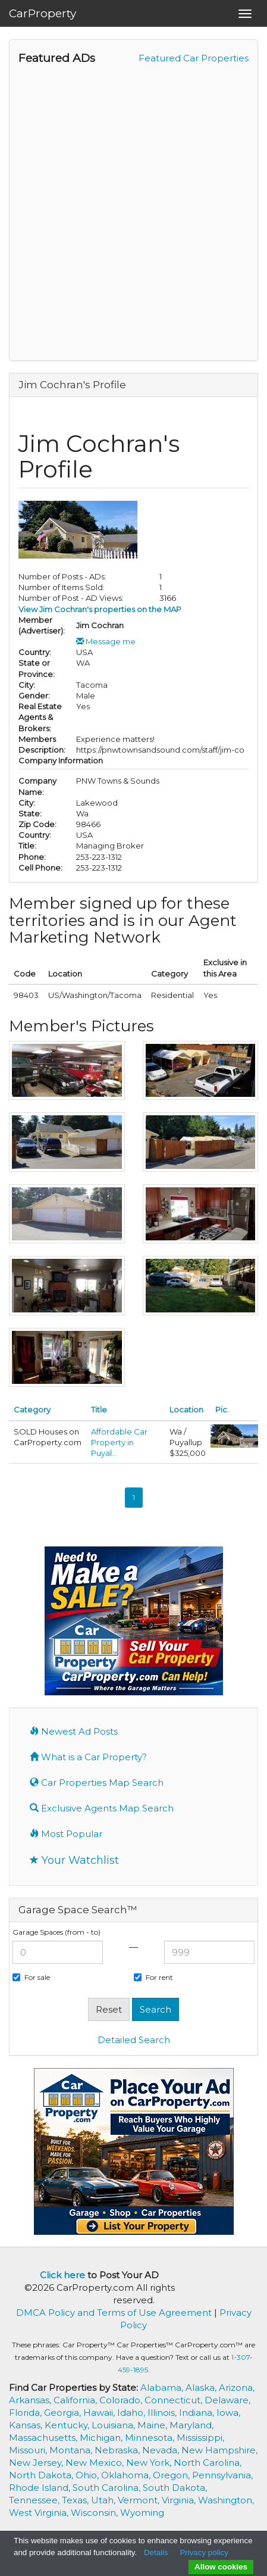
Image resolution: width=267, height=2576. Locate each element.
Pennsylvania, (222, 2475)
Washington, (226, 2500)
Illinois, (163, 2412)
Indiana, (197, 2412)
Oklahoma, (127, 2475)
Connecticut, (175, 2400)
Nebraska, (118, 2450)
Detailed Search (134, 2039)
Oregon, (172, 2475)
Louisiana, (114, 2425)
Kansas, (27, 2425)
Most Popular (66, 1833)
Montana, (72, 2450)
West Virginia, (40, 2512)
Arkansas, (31, 2400)
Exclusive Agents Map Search (102, 1808)
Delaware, (227, 2400)
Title (99, 1409)
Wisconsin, (95, 2512)
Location (186, 1409)
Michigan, (102, 2437)
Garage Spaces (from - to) (56, 1932)
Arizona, (237, 2387)
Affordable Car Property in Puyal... (119, 1442)
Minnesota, (151, 2437)
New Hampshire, (219, 2450)
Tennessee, (35, 2500)
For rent (153, 1977)
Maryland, (191, 2425)
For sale (31, 1977)
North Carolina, (207, 2462)
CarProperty (42, 13)
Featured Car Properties (194, 58)
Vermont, (140, 2500)
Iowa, (228, 2412)
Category (32, 1409)
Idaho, (132, 2412)
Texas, (76, 2500)
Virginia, (180, 2500)
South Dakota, (175, 2487)
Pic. (222, 1409)
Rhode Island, (41, 2487)
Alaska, (202, 2387)
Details (156, 2552)
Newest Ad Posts (74, 1731)
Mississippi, (200, 2437)
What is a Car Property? (88, 1757)
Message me (106, 641)
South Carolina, (108, 2487)
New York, (150, 2462)
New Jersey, (37, 2462)
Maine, (153, 2425)
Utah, (104, 2500)
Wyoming (142, 2512)
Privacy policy (204, 2552)
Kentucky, (68, 2425)
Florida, (26, 2412)
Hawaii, (100, 2412)
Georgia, (63, 2412)
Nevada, (161, 2450)
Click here (62, 2275)
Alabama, (163, 2387)
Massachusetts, (44, 2437)
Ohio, (88, 2475)
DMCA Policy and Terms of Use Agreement (114, 2312)
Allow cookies (220, 2566)
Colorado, (122, 2400)
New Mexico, (95, 2462)
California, (76, 2400)
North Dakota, (42, 2475)
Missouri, (29, 2450)
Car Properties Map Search (97, 1782)
